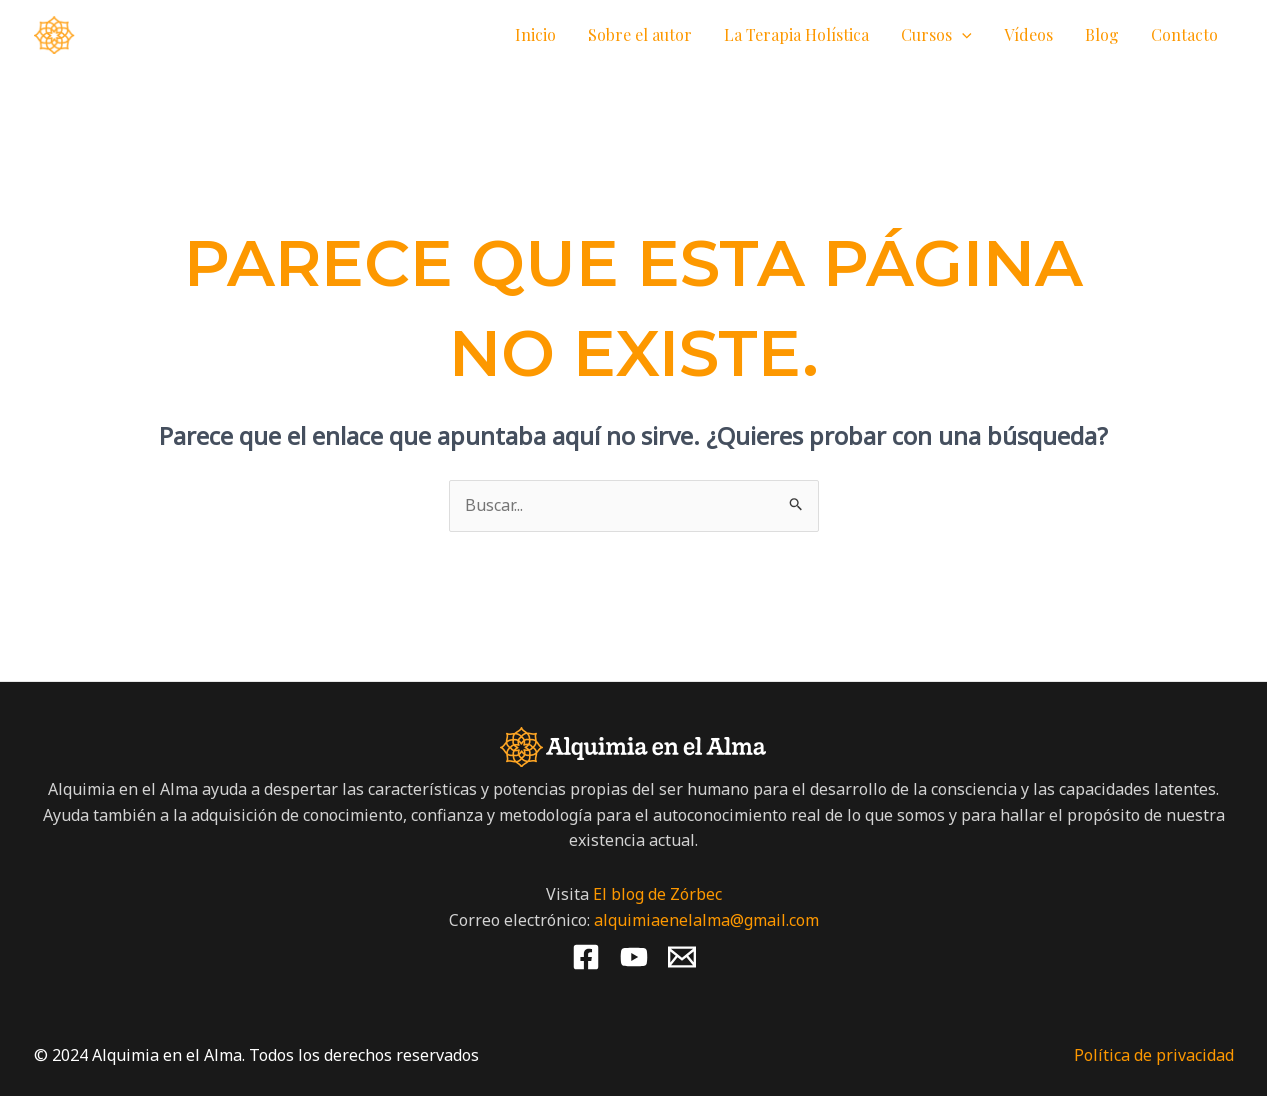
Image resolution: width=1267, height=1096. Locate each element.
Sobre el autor (640, 34)
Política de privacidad (1154, 1055)
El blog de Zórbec (657, 894)
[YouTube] (634, 957)
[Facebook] (586, 957)
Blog (1102, 34)
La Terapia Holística (796, 34)
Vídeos (1028, 34)
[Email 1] (682, 957)
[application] (962, 35)
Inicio (535, 34)
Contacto (1184, 34)
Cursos (936, 35)
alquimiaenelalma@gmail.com (706, 920)
